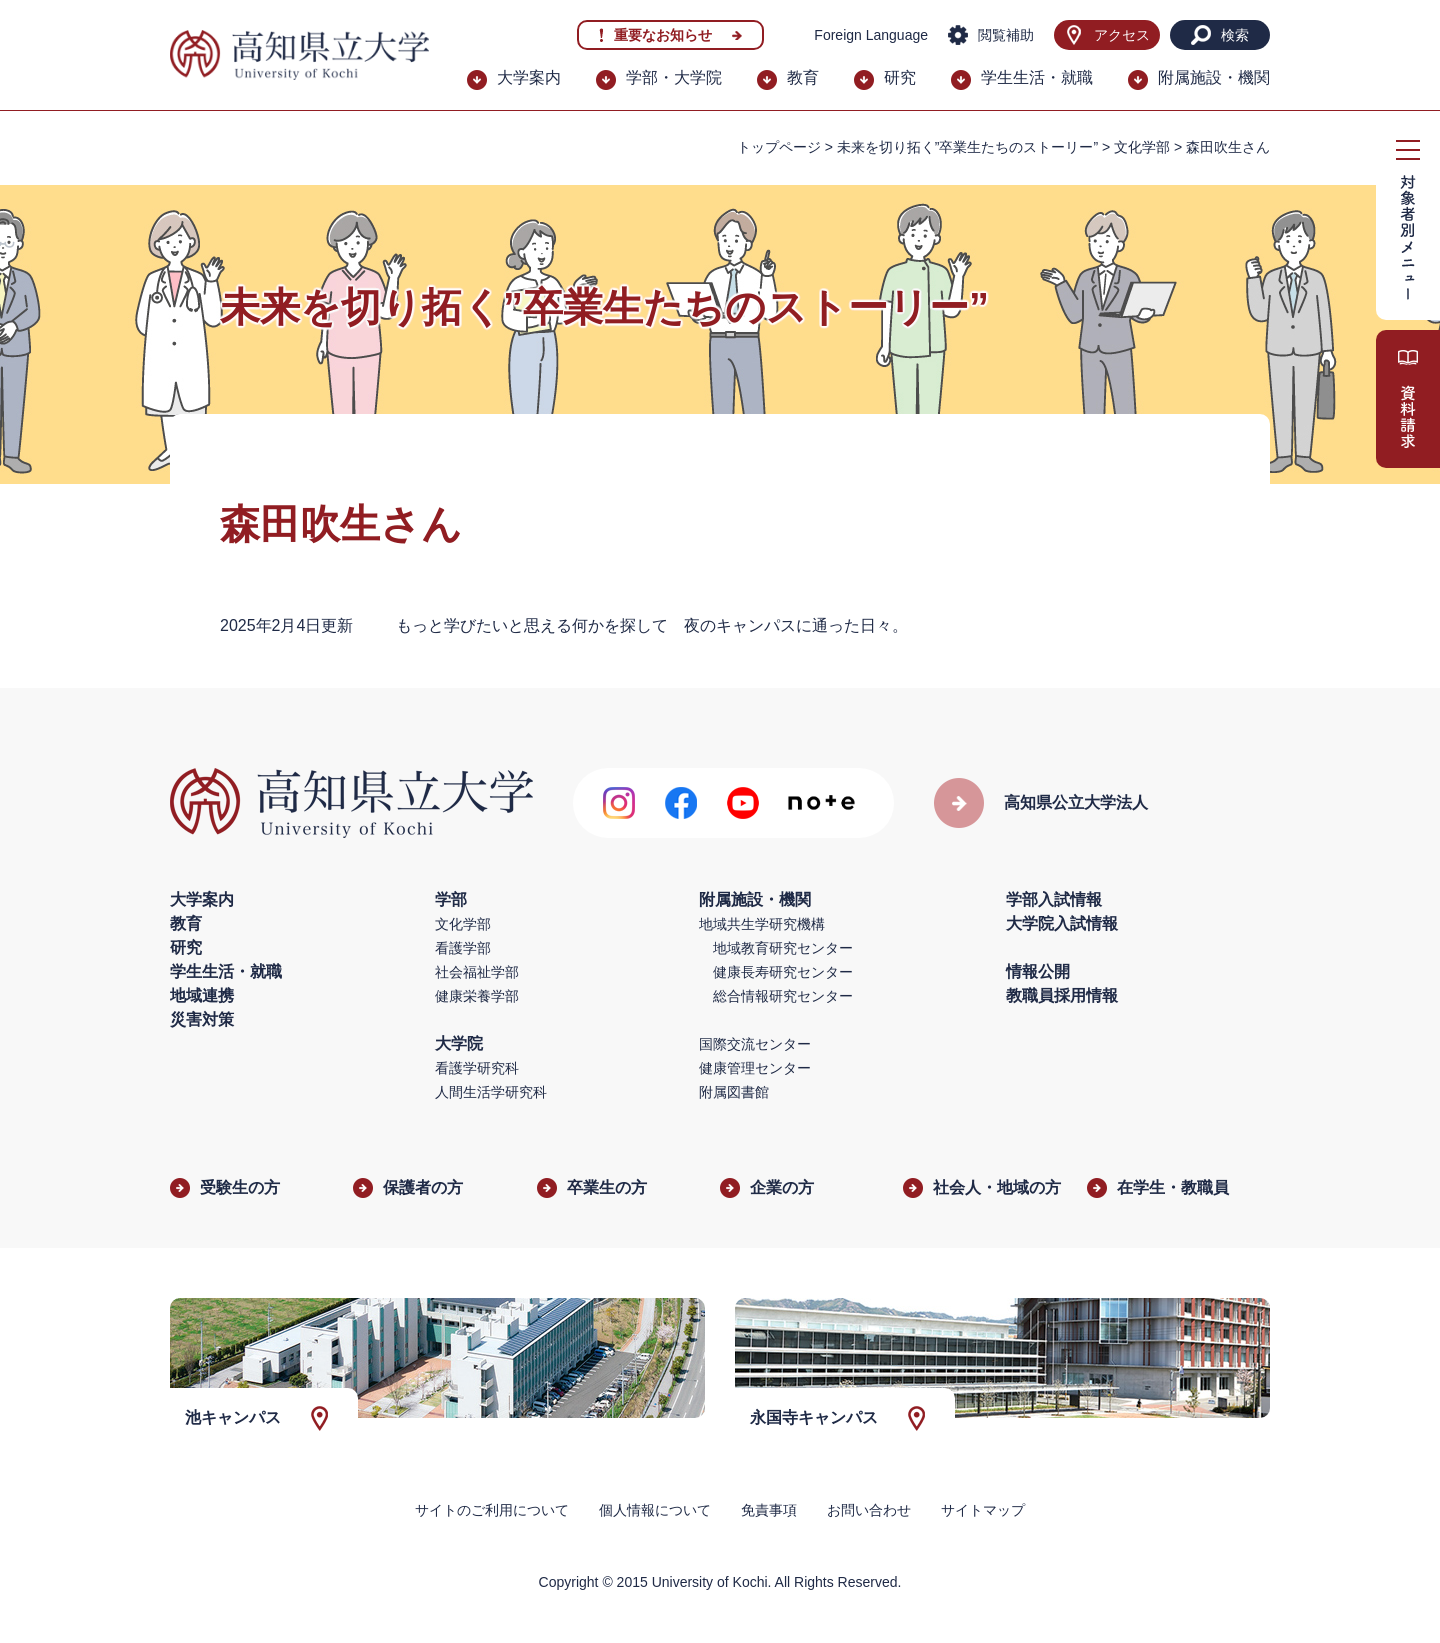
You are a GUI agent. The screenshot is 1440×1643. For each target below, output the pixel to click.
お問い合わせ (869, 1510)
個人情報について (655, 1510)
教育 (803, 77)
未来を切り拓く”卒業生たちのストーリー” (967, 147)
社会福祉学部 (477, 972)
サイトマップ (983, 1510)
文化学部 (1142, 147)
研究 (900, 77)
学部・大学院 (674, 77)
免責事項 (769, 1510)
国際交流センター (755, 1044)
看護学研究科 (477, 1068)
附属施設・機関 (1214, 77)
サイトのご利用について (492, 1510)
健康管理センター (755, 1068)
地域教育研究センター (783, 948)
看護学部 (463, 948)
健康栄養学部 (477, 996)
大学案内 (529, 77)
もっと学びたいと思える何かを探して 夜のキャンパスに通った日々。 (652, 625)
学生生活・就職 (1037, 77)
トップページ (779, 147)
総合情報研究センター (783, 996)
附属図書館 (734, 1092)
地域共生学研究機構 (762, 924)
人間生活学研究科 (491, 1092)
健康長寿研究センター (783, 972)
